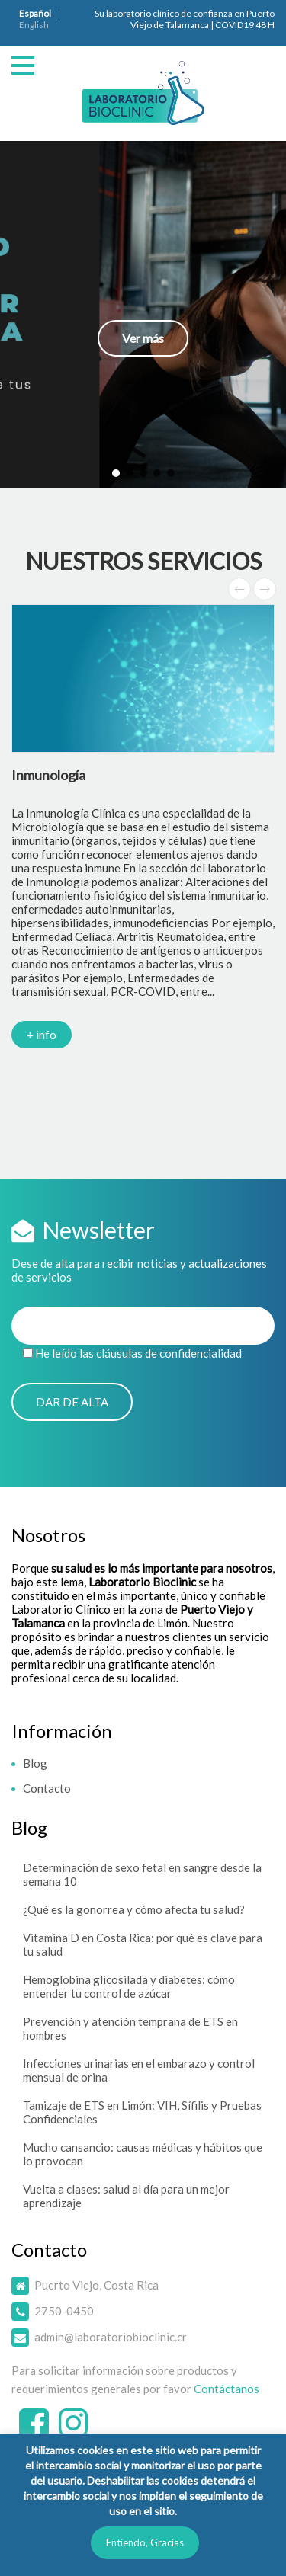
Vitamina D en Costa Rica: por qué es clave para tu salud (142, 1944)
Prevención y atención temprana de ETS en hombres (130, 2028)
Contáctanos (226, 2388)
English (34, 24)
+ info (41, 1035)
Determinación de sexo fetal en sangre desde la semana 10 (142, 1874)
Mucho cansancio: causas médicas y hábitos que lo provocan (142, 2154)
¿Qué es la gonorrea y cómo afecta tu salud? (134, 1909)
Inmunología (48, 774)
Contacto (47, 1788)
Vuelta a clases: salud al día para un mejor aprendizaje (126, 2196)
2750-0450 (64, 2311)
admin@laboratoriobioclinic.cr (110, 2337)
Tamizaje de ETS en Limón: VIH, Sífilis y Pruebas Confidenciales (142, 2112)
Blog (35, 1763)
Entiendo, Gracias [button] (145, 2542)
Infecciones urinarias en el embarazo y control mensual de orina (139, 2070)
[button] (143, 314)
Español (35, 13)
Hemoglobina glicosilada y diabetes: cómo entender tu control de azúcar (129, 1986)
